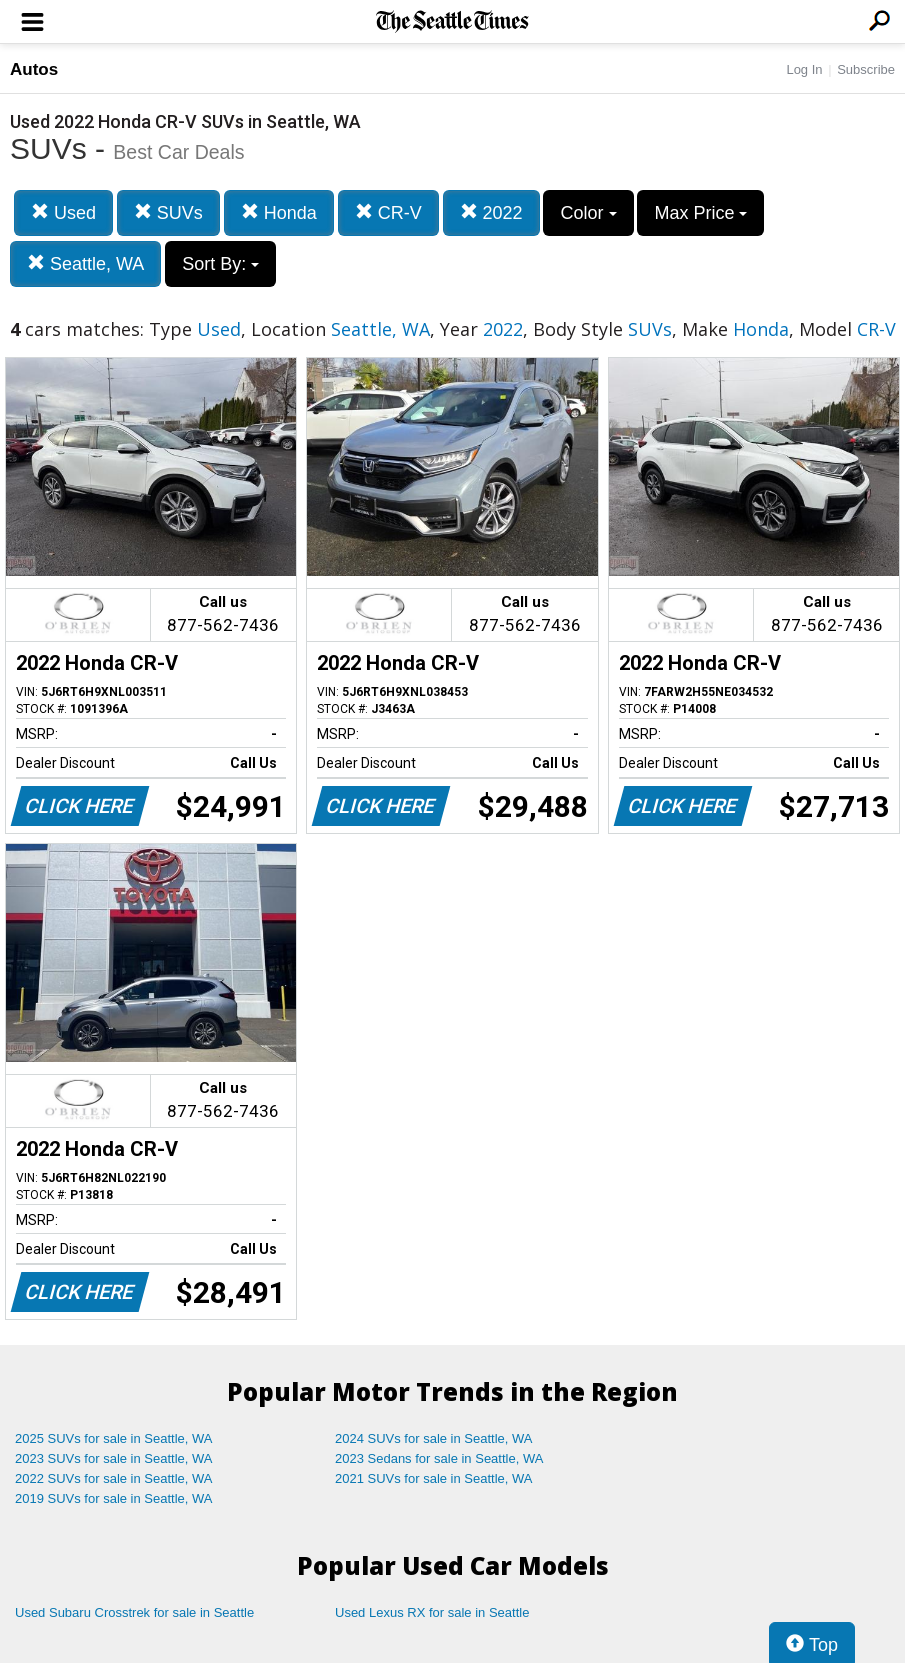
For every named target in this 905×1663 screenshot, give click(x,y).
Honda (279, 212)
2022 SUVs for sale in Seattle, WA (114, 1478)
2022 (491, 212)
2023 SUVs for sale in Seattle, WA (114, 1458)
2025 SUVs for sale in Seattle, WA (114, 1438)
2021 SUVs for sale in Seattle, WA (434, 1478)
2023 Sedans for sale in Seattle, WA (439, 1458)
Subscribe (866, 69)
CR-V (388, 212)
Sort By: (220, 264)
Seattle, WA (85, 263)
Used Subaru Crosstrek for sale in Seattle (134, 1612)
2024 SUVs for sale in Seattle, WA (434, 1438)
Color (588, 213)
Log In (804, 69)
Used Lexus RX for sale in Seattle (432, 1612)
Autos (34, 69)
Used (63, 212)
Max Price (700, 213)
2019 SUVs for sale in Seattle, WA (114, 1498)
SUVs (168, 212)
